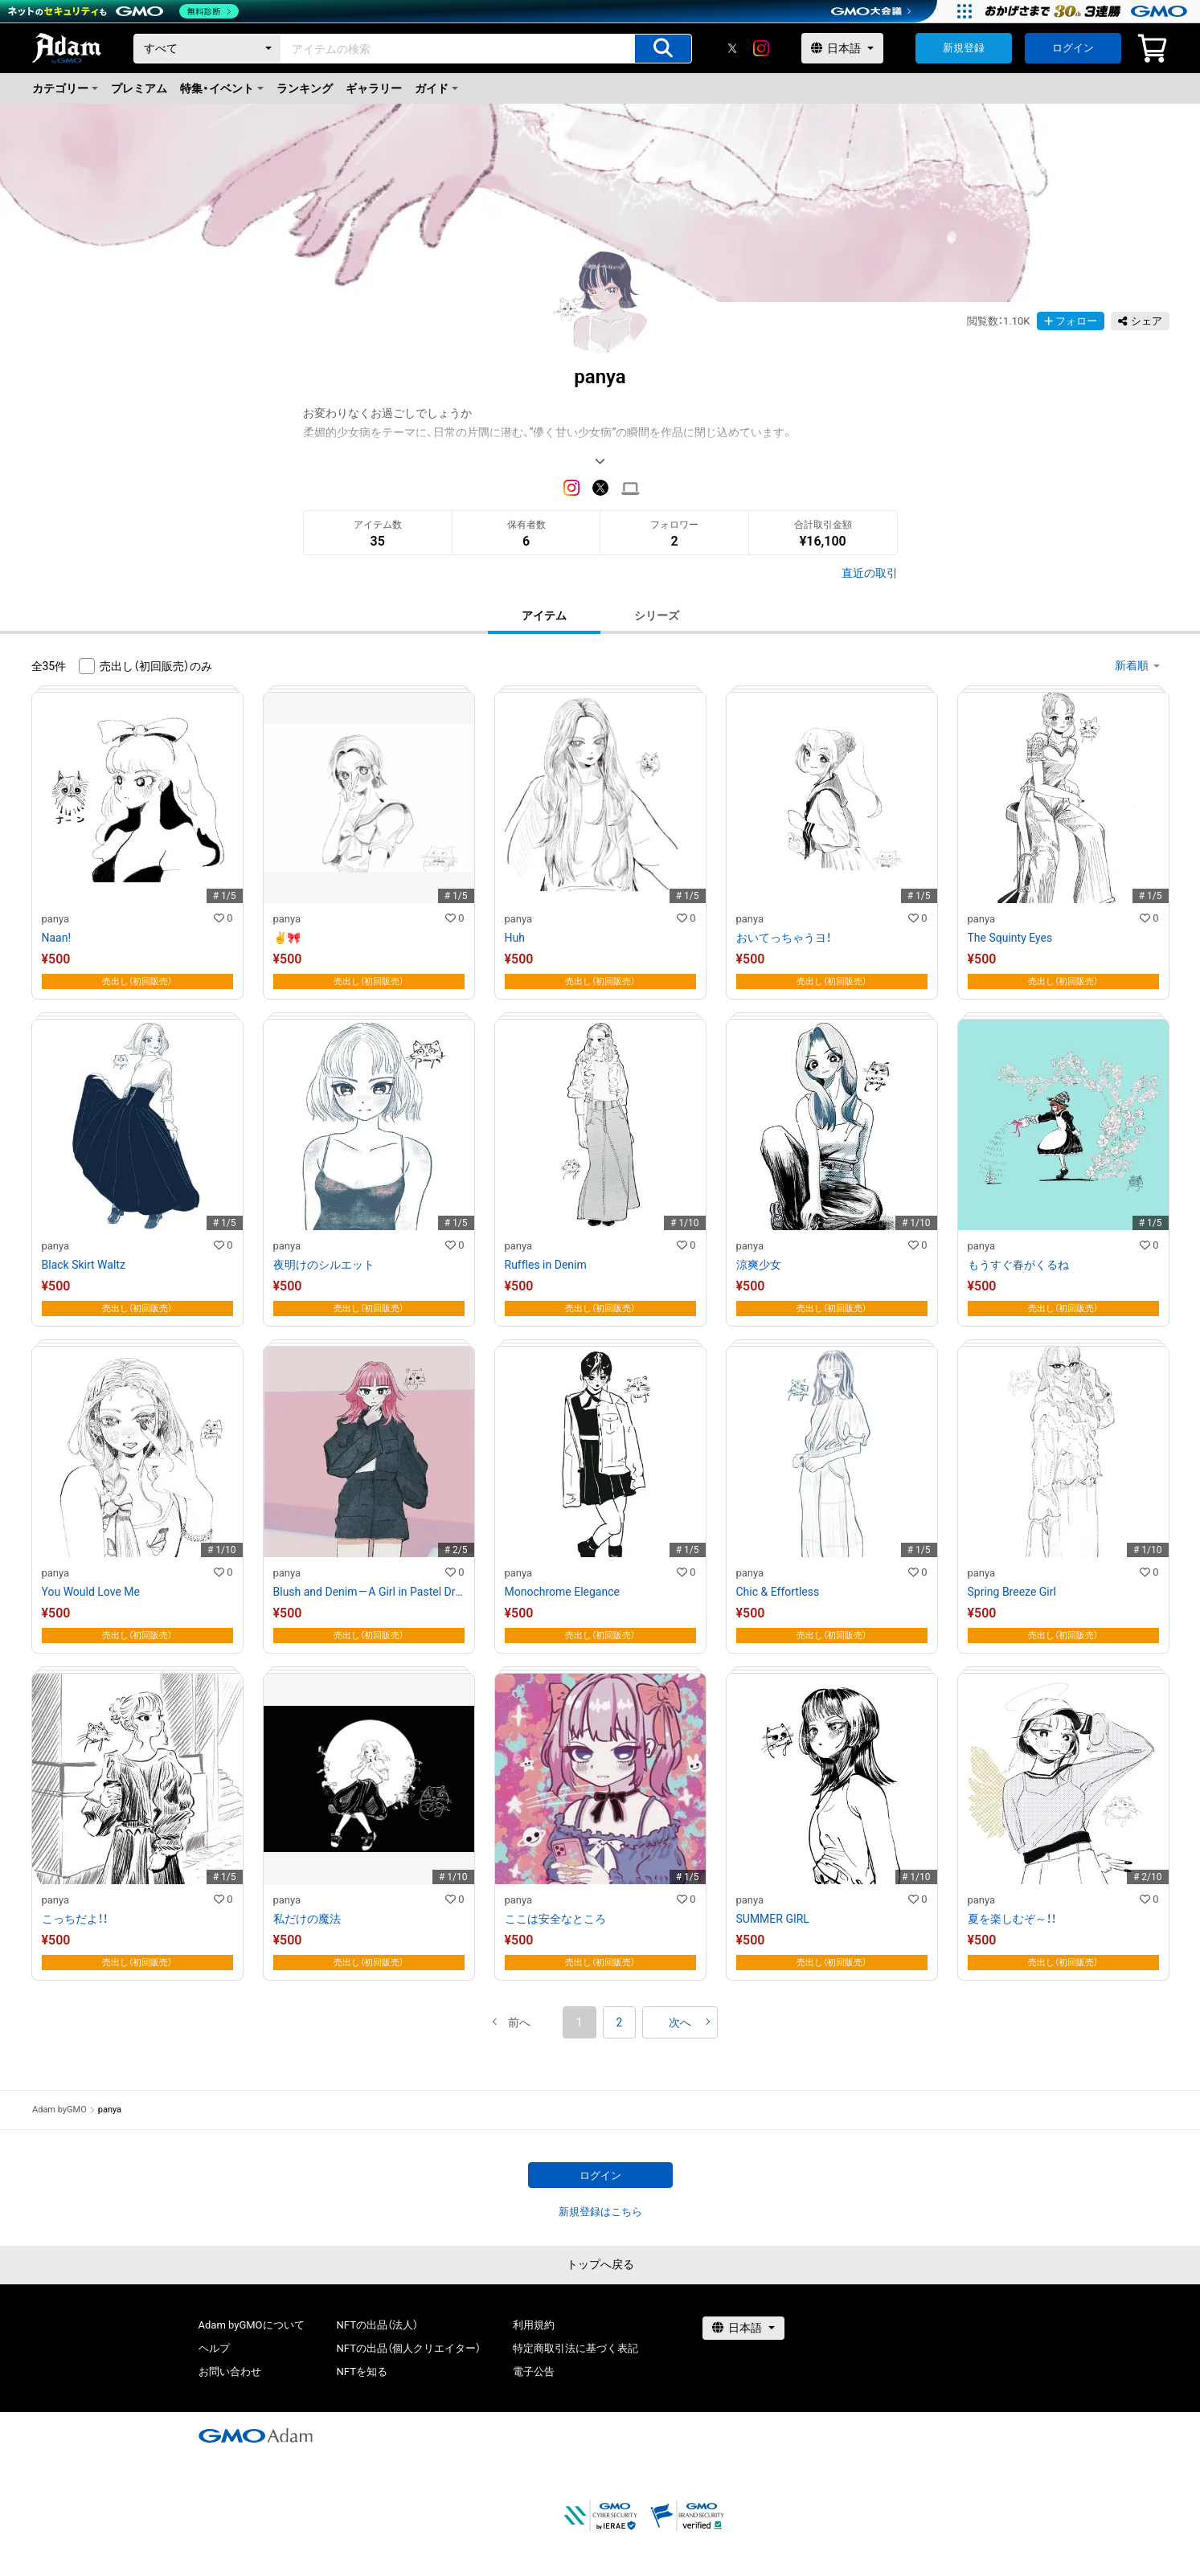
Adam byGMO (59, 2109)
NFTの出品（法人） (377, 2325)
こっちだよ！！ (75, 1918)
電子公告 (534, 2371)
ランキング (304, 88)
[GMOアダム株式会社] (256, 2435)
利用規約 (534, 2325)
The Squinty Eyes (1010, 937)
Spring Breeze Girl (1012, 1591)
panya (56, 919)
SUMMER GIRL (772, 1918)
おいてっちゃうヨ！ (783, 937)
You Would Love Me (91, 1591)
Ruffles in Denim (546, 1264)
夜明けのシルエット (324, 1264)
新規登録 (964, 48)
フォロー (1071, 321)
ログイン (1073, 48)
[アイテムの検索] (663, 48)
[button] (519, 2022)
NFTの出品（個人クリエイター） (409, 2348)
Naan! (57, 937)
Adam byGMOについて (252, 2325)
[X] (732, 48)
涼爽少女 (758, 1264)
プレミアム (139, 88)
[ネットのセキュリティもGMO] (123, 11)
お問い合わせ (230, 2371)
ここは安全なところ (555, 1918)
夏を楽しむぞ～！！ (1012, 1918)
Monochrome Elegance (562, 1591)
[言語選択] (842, 48)
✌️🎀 (287, 937)
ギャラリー (374, 88)
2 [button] (619, 2022)
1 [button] (579, 2022)
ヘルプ (214, 2348)
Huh (515, 937)
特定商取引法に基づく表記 (575, 2348)
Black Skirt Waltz (83, 1264)
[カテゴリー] (207, 48)
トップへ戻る (600, 2264)
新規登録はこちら (600, 2212)
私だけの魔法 (307, 1918)
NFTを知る (362, 2371)
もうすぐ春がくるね (1018, 1264)
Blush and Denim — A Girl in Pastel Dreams (369, 1591)
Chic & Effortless (778, 1591)
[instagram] (761, 48)
